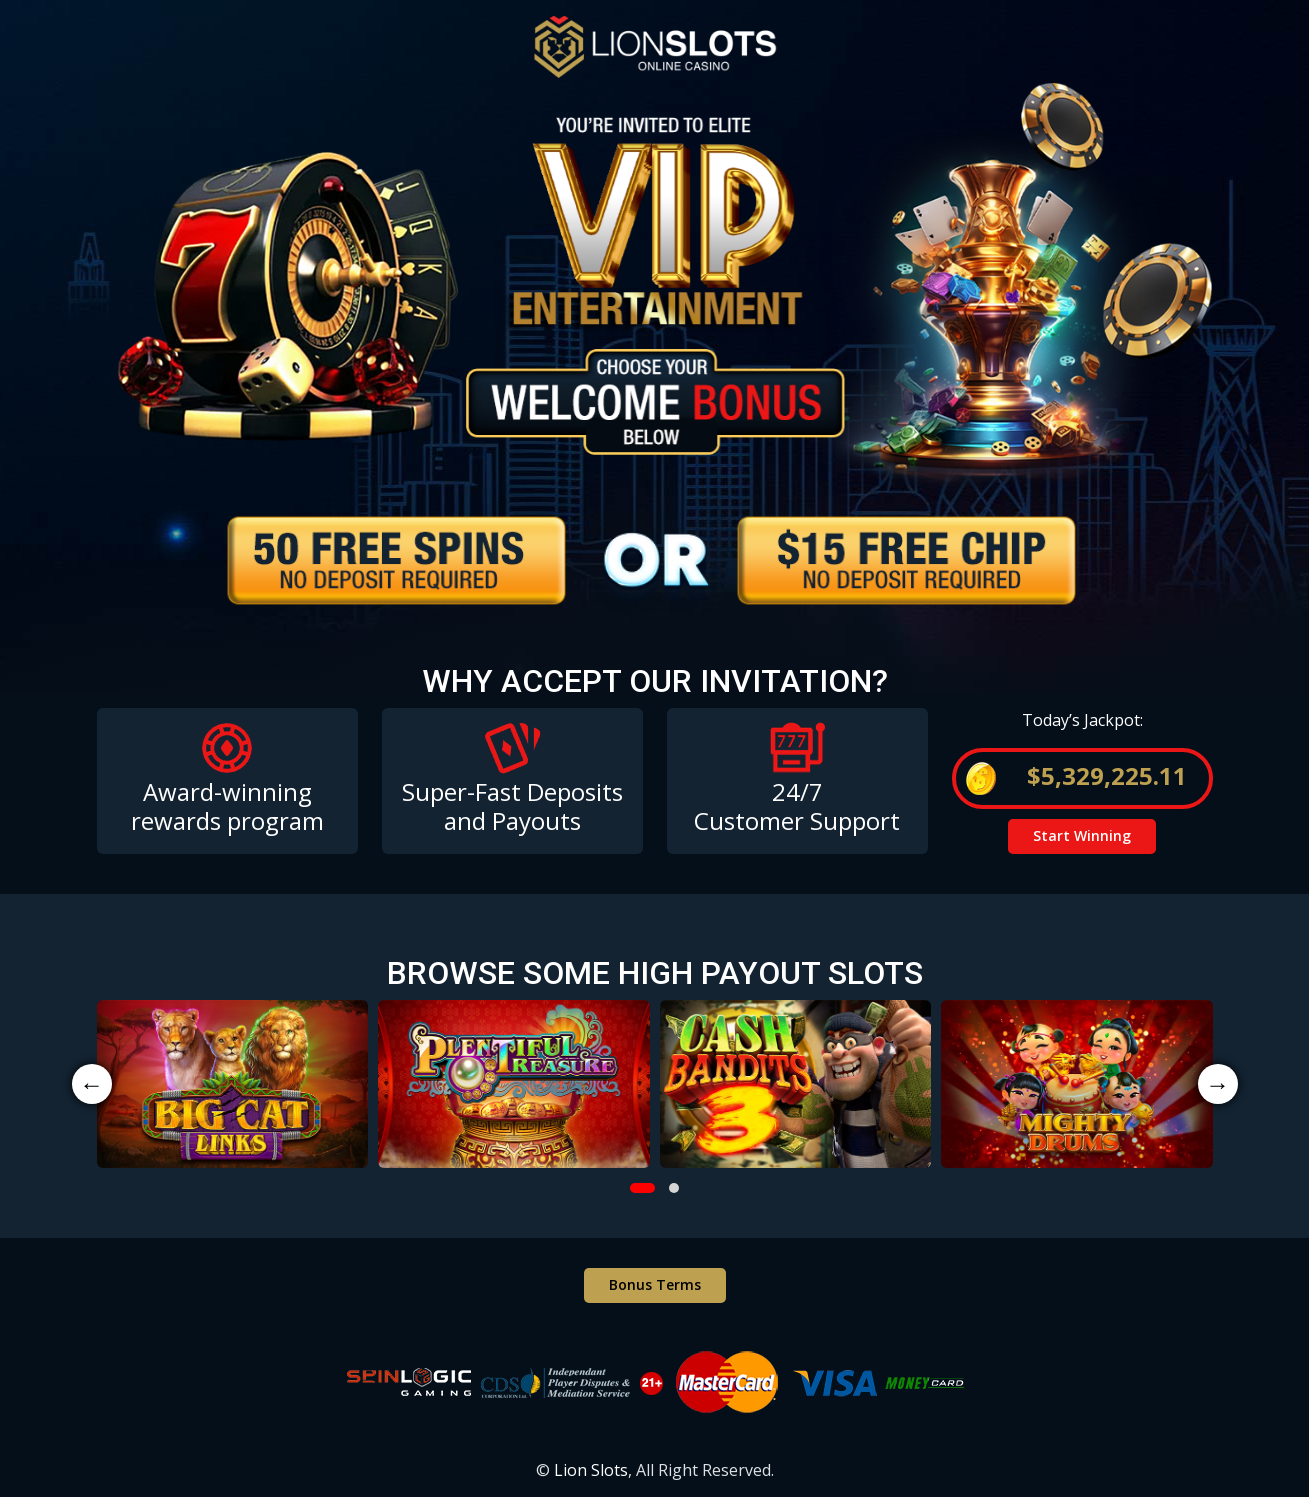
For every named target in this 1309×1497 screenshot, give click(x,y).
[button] (642, 1188)
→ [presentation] (1218, 1083)
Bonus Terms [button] (655, 1284)
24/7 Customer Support (797, 806)
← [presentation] (92, 1083)
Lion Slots (591, 1470)
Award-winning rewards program (227, 806)
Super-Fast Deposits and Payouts (512, 806)
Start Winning (1082, 835)
